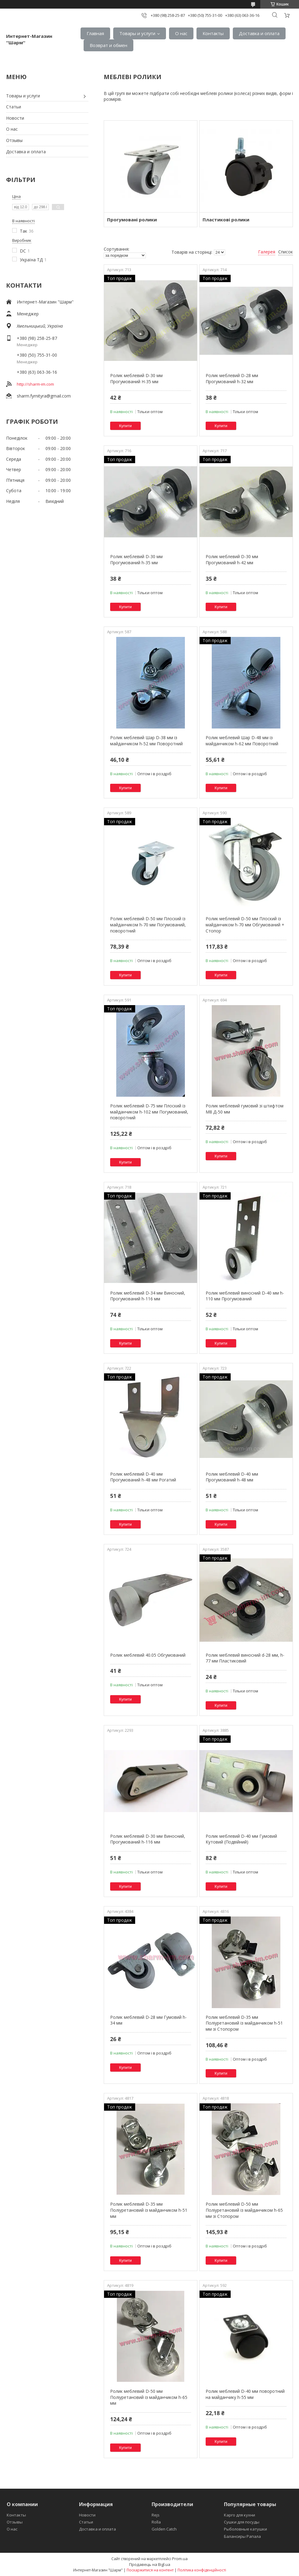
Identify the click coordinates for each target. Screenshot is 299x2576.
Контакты (213, 33)
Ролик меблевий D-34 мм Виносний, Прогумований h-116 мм (147, 1296)
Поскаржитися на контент (150, 2570)
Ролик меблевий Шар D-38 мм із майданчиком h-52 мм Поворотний (146, 741)
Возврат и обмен (108, 45)
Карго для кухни (239, 2515)
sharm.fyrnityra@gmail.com (44, 396)
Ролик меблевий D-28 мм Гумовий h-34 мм (148, 2020)
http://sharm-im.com (35, 384)
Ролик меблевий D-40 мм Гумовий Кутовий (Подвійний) (241, 1839)
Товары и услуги (137, 33)
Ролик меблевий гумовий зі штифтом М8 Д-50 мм (244, 1109)
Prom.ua (180, 2558)
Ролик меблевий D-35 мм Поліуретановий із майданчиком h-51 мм (148, 2210)
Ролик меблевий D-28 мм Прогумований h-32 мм (232, 378)
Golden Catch (164, 2529)
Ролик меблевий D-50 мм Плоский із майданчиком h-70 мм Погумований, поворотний (148, 924)
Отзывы (14, 140)
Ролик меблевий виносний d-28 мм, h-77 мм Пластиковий (245, 1658)
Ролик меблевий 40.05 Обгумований (148, 1655)
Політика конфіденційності (202, 2570)
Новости (15, 118)
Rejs (156, 2515)
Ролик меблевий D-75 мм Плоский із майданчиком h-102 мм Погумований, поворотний (149, 1112)
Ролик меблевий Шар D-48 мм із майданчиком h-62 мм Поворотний (242, 741)
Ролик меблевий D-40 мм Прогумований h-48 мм (232, 1477)
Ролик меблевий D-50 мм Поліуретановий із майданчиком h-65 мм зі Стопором (244, 2210)
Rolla (156, 2522)
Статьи (13, 107)
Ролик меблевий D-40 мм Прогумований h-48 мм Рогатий (143, 1477)
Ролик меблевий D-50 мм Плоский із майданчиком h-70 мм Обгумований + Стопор (245, 924)
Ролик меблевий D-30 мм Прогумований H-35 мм (136, 378)
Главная (95, 33)
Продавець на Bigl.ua (149, 2564)
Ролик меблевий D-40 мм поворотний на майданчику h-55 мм (245, 2394)
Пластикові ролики (226, 219)
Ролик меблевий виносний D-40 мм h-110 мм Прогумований (245, 1296)
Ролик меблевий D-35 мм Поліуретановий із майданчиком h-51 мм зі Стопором (244, 2023)
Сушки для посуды (241, 2522)
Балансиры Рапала (242, 2536)
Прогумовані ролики (132, 219)
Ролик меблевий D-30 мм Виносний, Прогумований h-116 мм (147, 1839)
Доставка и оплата (259, 33)
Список (285, 252)
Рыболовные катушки (245, 2529)
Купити (125, 425)
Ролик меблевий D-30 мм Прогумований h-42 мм (232, 559)
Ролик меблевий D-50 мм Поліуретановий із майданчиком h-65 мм (148, 2397)
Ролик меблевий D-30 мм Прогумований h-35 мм (136, 559)
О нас (181, 33)
